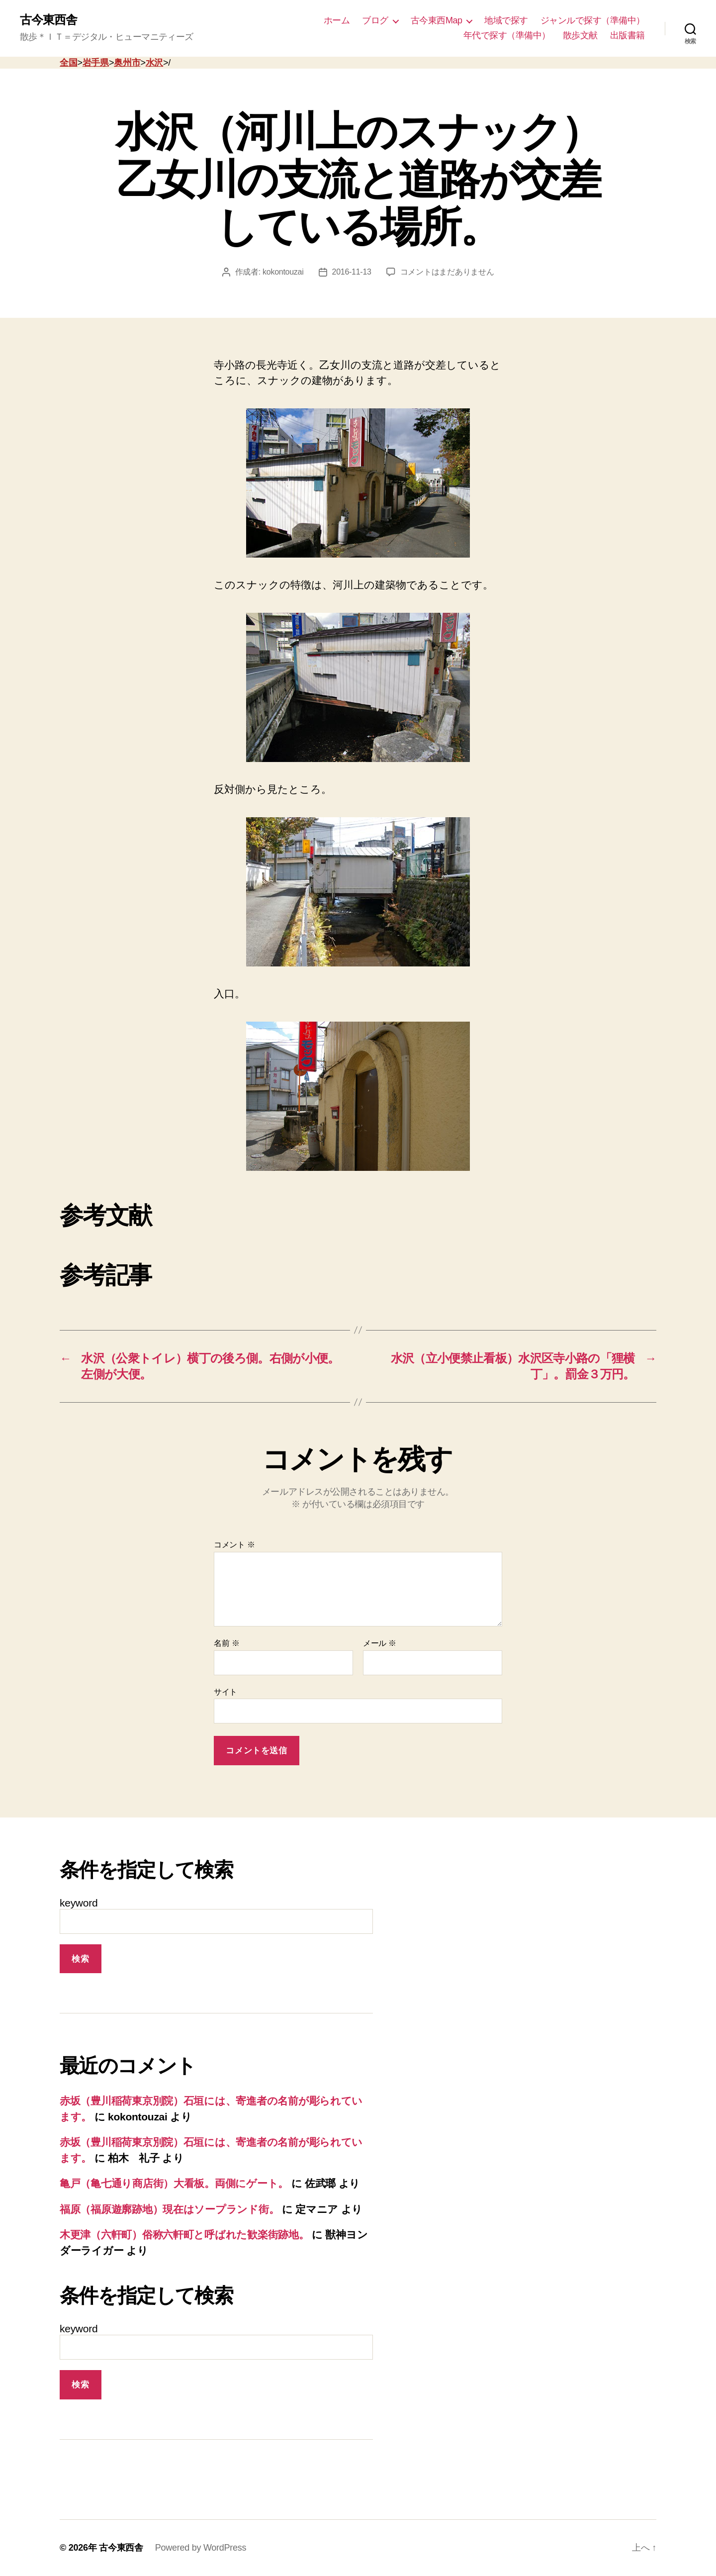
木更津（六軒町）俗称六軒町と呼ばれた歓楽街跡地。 (184, 2234)
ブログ (375, 20)
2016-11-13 (351, 272)
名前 (226, 1643)
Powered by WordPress (200, 2548)
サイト (225, 1692)
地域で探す (506, 20)
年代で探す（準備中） (506, 35)
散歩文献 (580, 35)
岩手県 (96, 63)
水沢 (154, 63)
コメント (234, 1544)
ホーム (337, 20)
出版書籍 (627, 35)
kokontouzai (283, 272)
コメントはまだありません (447, 272)
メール (379, 1643)
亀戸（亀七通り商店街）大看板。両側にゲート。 (174, 2183)
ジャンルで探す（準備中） (592, 20)
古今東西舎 (48, 20)
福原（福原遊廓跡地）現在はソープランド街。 (169, 2209)
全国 (68, 63)
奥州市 (127, 63)
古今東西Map (436, 20)
